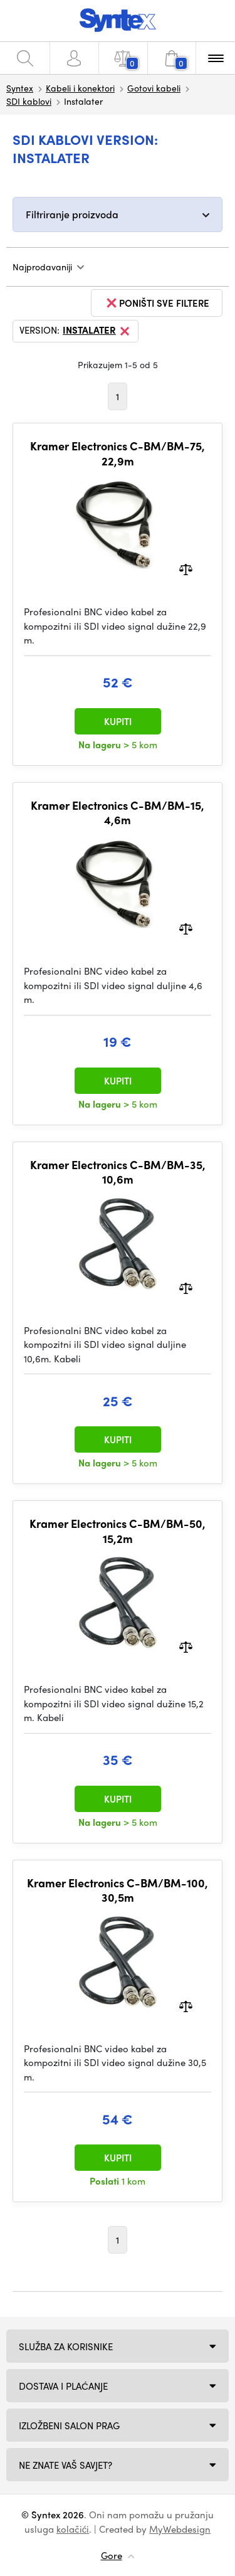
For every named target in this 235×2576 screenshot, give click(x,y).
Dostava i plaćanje (63, 2386)
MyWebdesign (180, 2529)
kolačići (73, 2529)
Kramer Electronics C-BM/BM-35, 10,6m (118, 1172)
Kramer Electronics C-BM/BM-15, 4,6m (117, 812)
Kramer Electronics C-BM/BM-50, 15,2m (117, 1530)
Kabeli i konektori (80, 88)
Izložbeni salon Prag (69, 2425)
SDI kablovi (28, 101)
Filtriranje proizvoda (72, 214)
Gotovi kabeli (153, 88)
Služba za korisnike (66, 2346)
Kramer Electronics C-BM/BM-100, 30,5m (117, 1890)
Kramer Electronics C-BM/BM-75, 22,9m (117, 453)
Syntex (19, 88)
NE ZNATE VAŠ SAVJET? (65, 2465)
